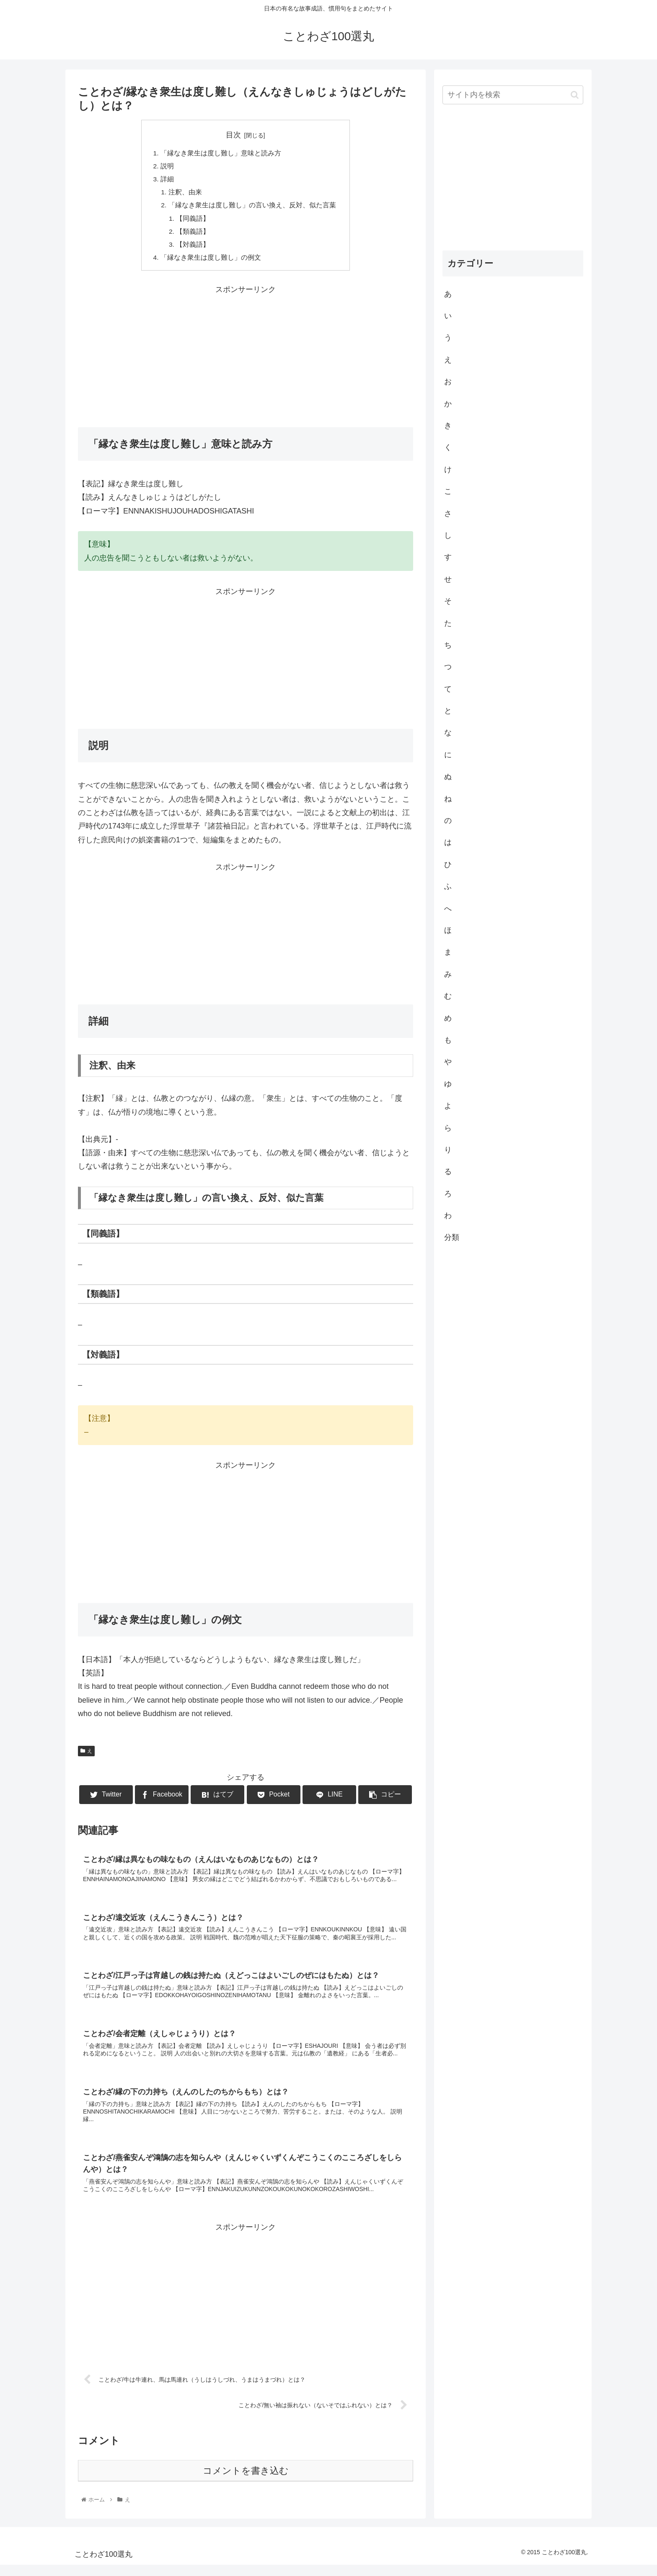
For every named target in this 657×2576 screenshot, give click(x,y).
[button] (574, 95)
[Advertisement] (245, 360)
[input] (512, 94)
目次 (233, 135)
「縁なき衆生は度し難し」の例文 (210, 262)
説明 (167, 167)
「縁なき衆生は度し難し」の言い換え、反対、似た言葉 (252, 208)
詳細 (167, 180)
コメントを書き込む (246, 2482)
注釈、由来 (185, 194)
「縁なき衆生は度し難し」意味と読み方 (220, 153)
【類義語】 (193, 235)
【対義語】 (193, 248)
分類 (451, 1237)
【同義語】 (193, 221)
